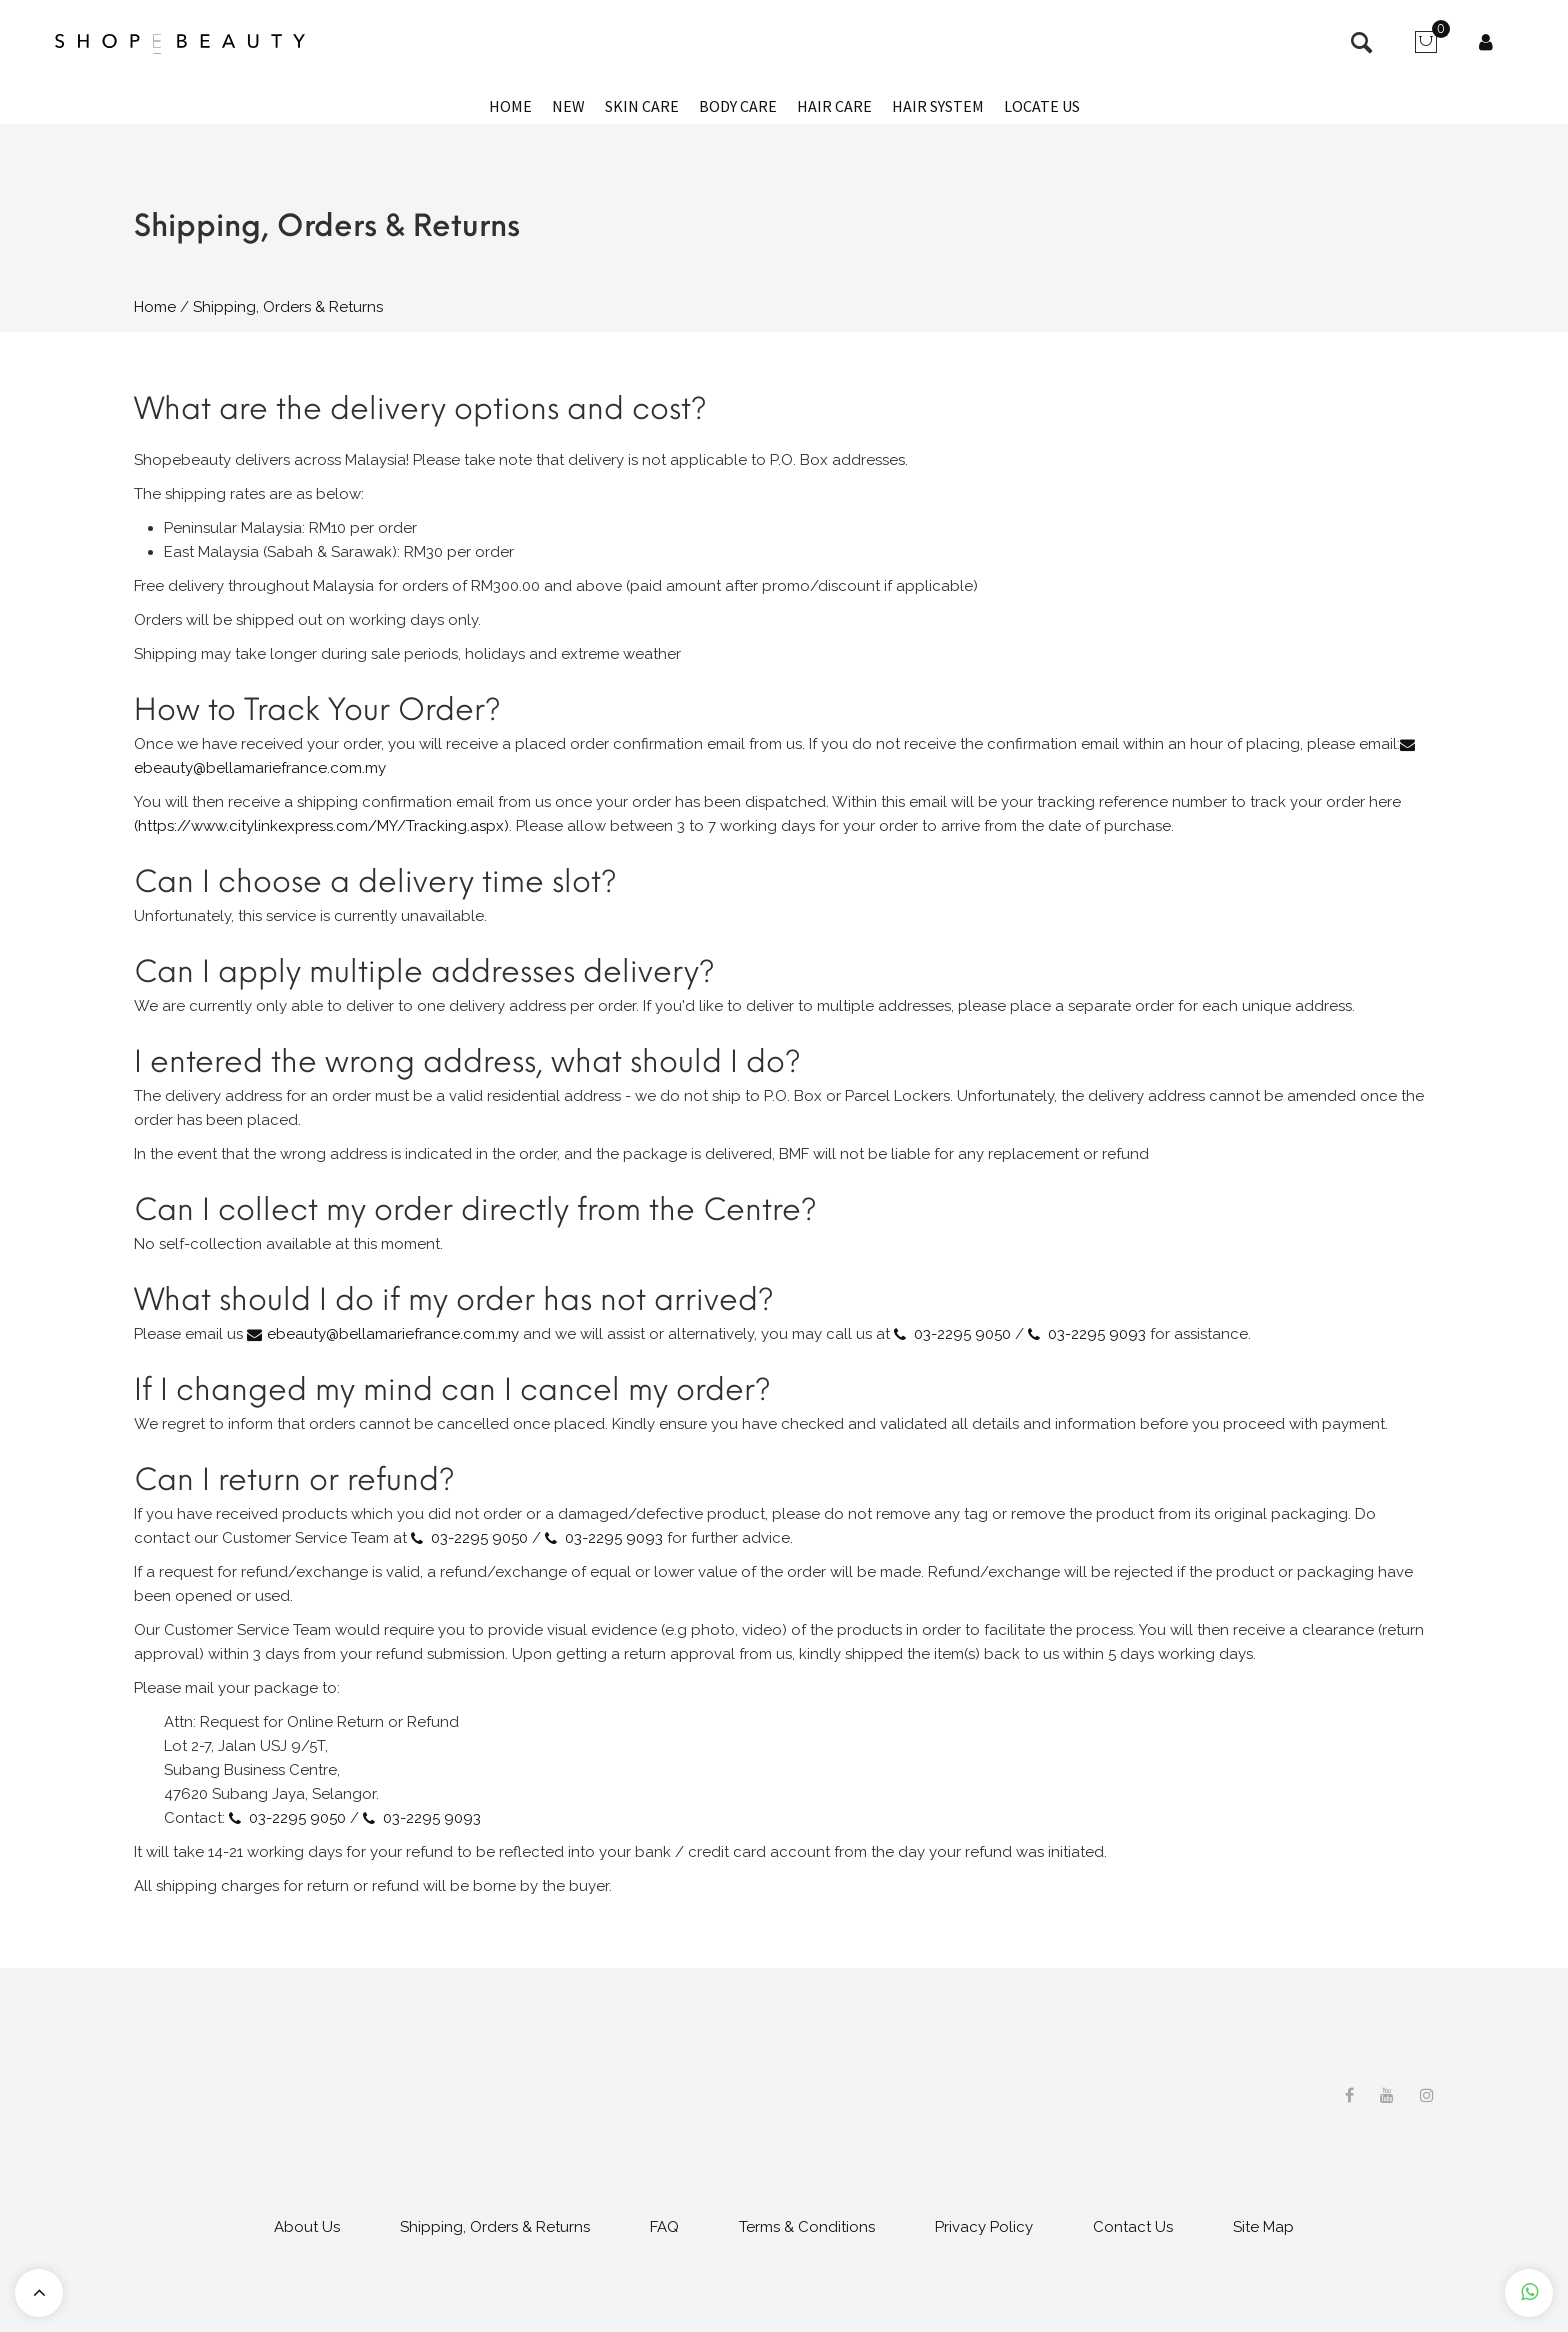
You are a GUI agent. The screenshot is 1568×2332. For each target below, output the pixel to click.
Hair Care (834, 106)
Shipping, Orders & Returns (495, 2227)
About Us (307, 2227)
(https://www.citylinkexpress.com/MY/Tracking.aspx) (321, 826)
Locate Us (1042, 106)
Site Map (1263, 2227)
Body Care (738, 106)
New (568, 106)
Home (510, 106)
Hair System (938, 106)
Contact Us (1133, 2227)
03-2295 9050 (962, 1334)
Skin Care (642, 106)
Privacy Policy (984, 2227)
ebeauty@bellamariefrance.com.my (393, 1334)
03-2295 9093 (1097, 1334)
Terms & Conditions (807, 2227)
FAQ (664, 2227)
